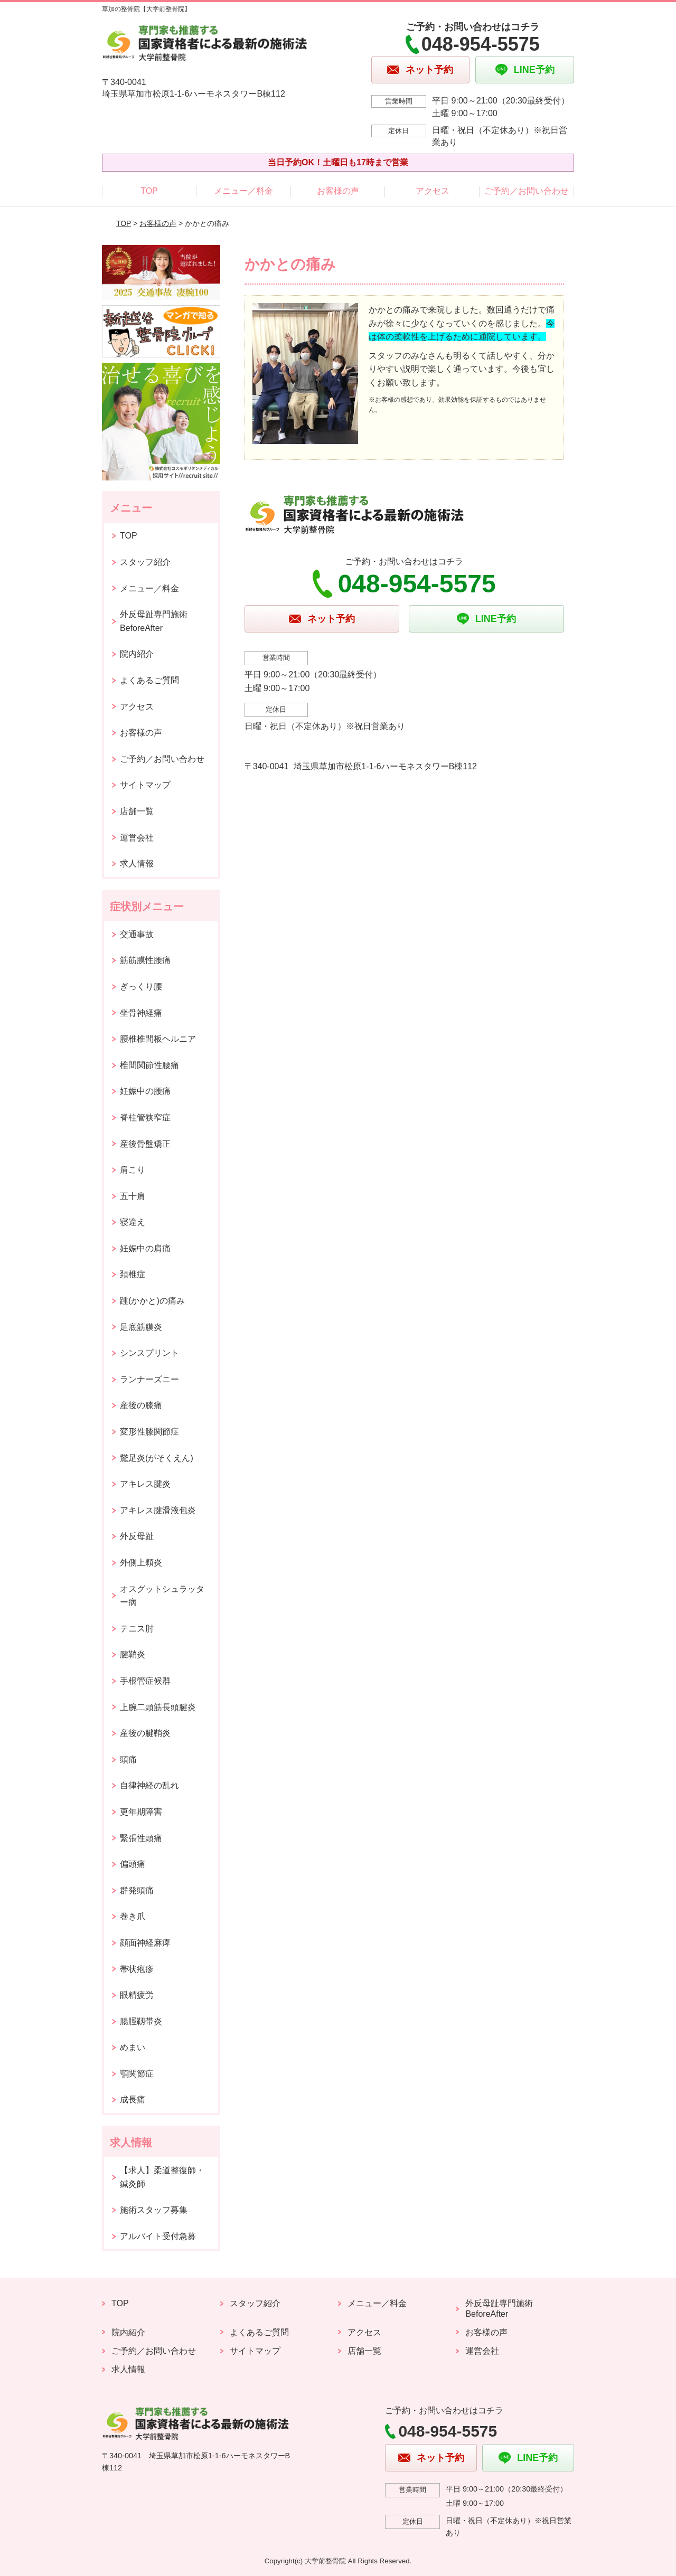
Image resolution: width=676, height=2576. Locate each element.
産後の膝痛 (141, 1405)
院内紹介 (137, 653)
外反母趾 (137, 1536)
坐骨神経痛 (141, 1012)
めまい (132, 2047)
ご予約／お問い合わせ (526, 190)
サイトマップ (145, 784)
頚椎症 (132, 1274)
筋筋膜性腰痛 (145, 960)
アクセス (432, 190)
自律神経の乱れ (149, 1785)
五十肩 (132, 1196)
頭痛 (128, 1759)
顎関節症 (137, 2073)
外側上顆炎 (141, 1562)
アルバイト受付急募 (158, 2236)
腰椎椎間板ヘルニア (158, 1038)
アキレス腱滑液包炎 (158, 1510)
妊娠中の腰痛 (145, 1091)
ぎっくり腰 (141, 986)
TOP (149, 190)
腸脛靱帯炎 (141, 2021)
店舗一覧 (137, 811)
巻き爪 (132, 1916)
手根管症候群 (145, 1680)
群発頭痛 (137, 1890)
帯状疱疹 (137, 1969)
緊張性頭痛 (141, 1838)
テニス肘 (137, 1628)
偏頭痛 (132, 1864)
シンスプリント (149, 1352)
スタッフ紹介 (145, 562)
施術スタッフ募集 (153, 2209)
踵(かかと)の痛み (152, 1300)
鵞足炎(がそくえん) (156, 1458)
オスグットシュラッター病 (162, 1595)
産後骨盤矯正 (145, 1143)
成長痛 (132, 2099)
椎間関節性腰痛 (149, 1065)
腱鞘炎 (132, 1654)
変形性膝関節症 (149, 1431)
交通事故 (137, 934)
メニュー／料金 (243, 190)
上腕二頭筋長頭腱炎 (158, 1707)
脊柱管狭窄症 (145, 1117)
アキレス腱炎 (145, 1483)
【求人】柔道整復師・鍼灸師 (162, 2177)
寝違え (132, 1222)
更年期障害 (141, 1811)
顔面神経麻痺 (145, 1942)
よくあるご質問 (149, 680)
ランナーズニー (149, 1379)
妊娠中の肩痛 (145, 1248)
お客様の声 (338, 190)
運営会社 (137, 837)
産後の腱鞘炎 (145, 1733)
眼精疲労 (137, 1994)
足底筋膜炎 (141, 1327)
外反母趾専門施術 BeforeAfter (153, 621)
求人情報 (137, 863)
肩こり (132, 1169)
